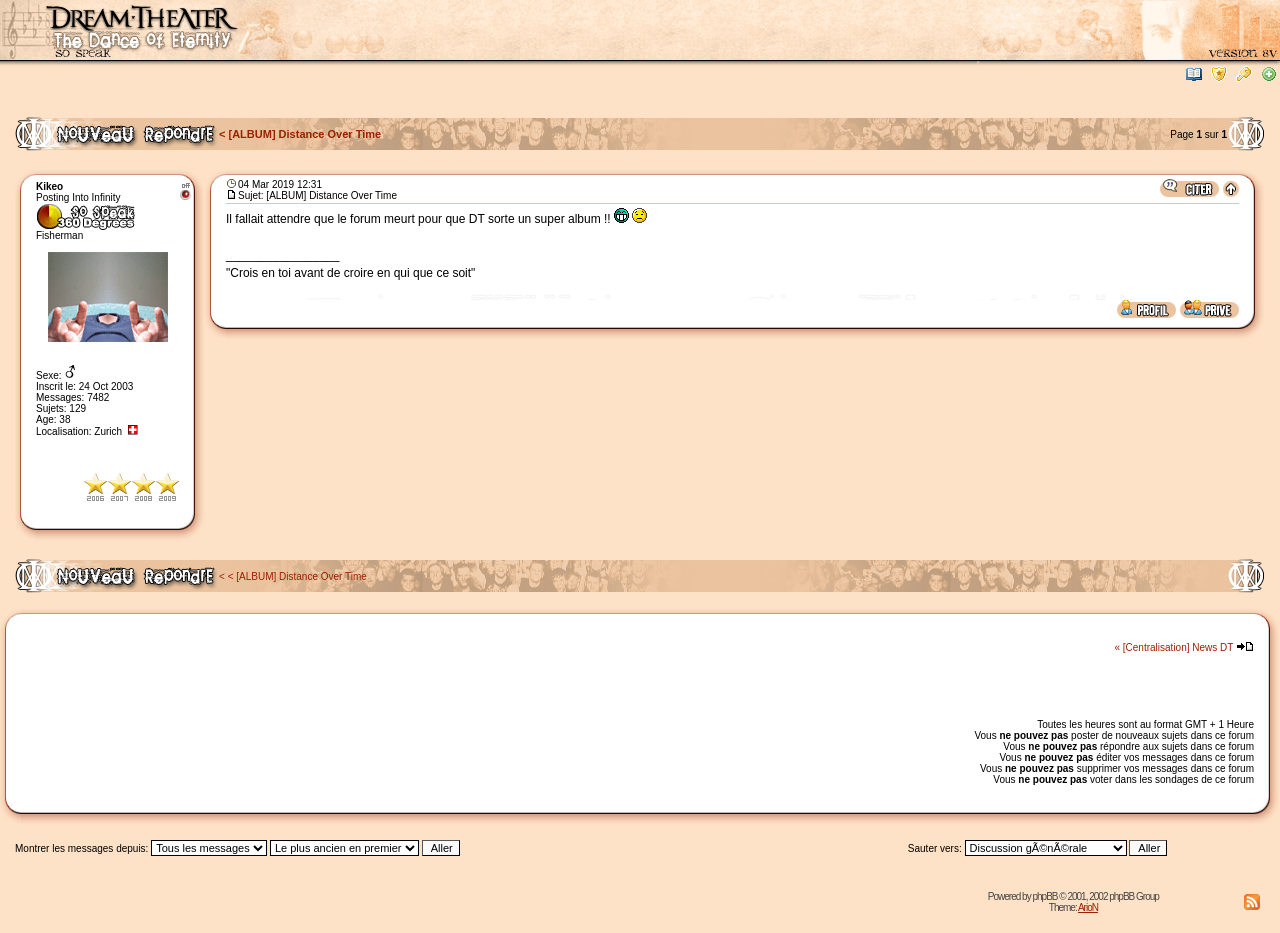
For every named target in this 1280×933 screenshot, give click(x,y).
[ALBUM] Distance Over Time (305, 134)
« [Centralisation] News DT (1173, 647)
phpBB (1044, 896)
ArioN (1088, 907)
